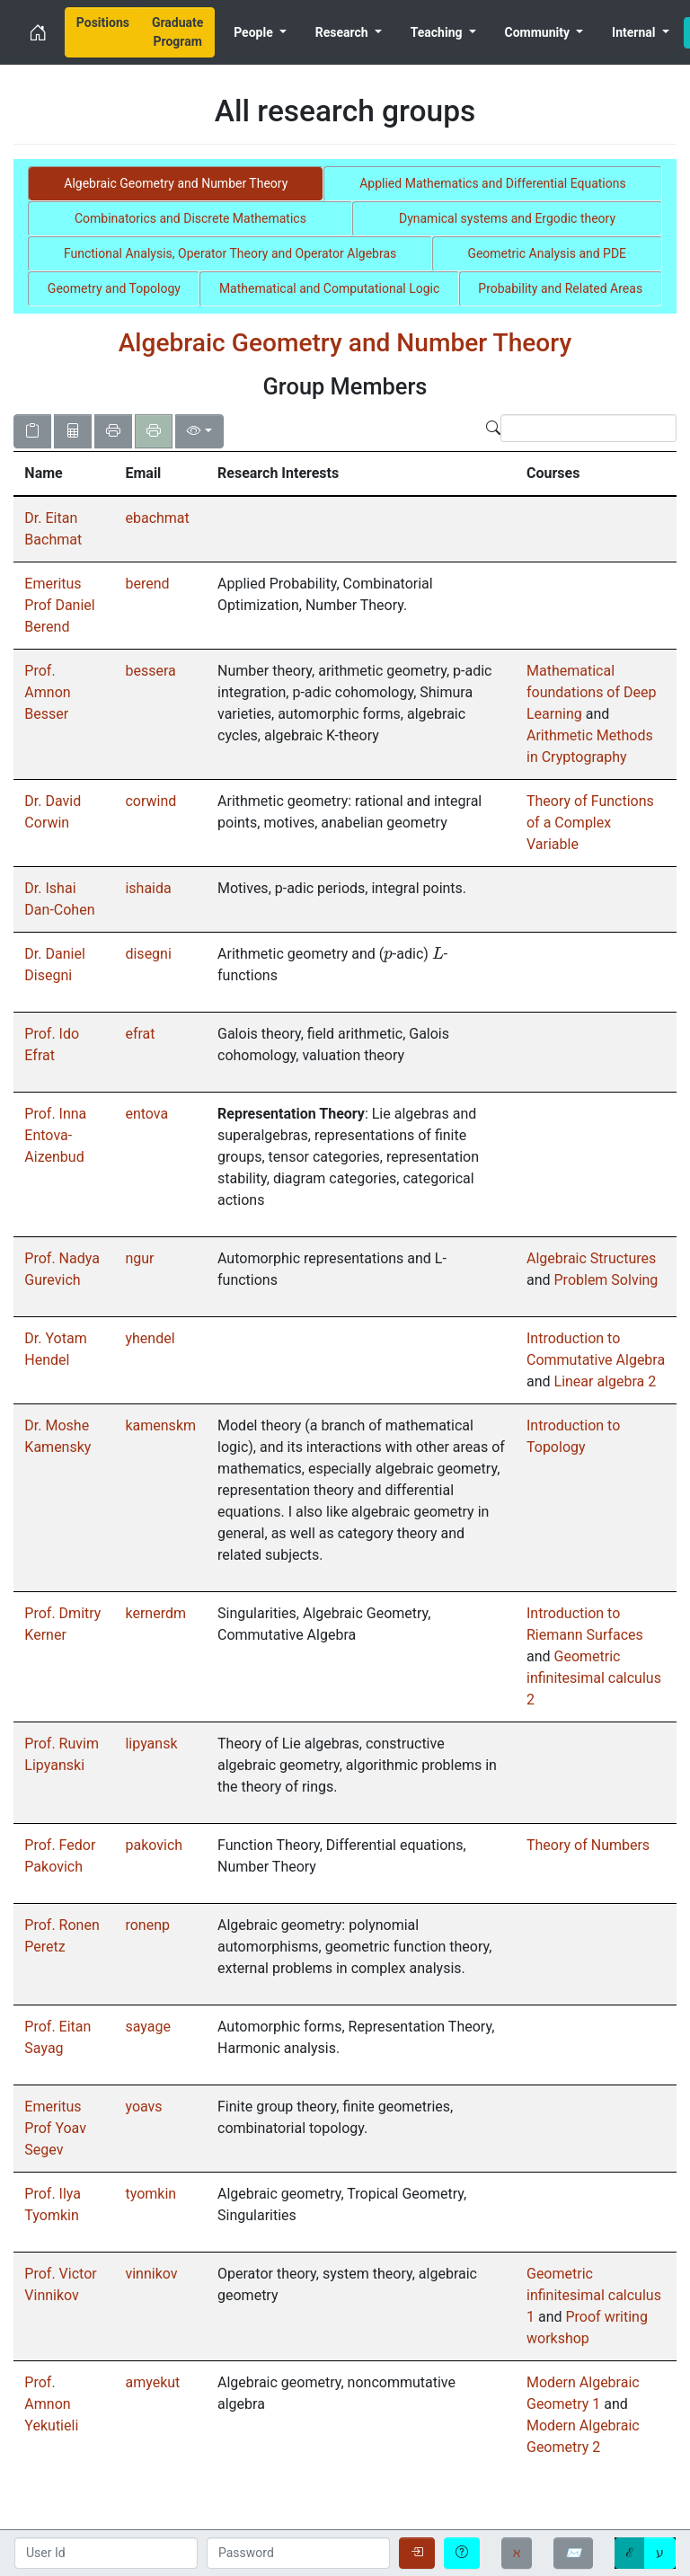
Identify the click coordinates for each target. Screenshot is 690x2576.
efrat (140, 1033)
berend (147, 583)
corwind (150, 801)
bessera (150, 670)
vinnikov (151, 2273)
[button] (63, 473)
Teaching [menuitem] (438, 32)
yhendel (149, 1338)
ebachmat (157, 518)
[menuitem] (103, 32)
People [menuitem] (255, 32)
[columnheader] (63, 473)
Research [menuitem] (343, 32)
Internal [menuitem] (635, 32)
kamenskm (160, 1425)
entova (146, 1113)
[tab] (176, 183)
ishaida (148, 888)
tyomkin (150, 2193)
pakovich (153, 1845)
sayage (147, 2026)
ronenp (147, 1925)
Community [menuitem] (539, 32)
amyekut (152, 2382)
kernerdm (155, 1613)
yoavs (143, 2106)
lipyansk (151, 1743)
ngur (139, 1258)
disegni (148, 953)
